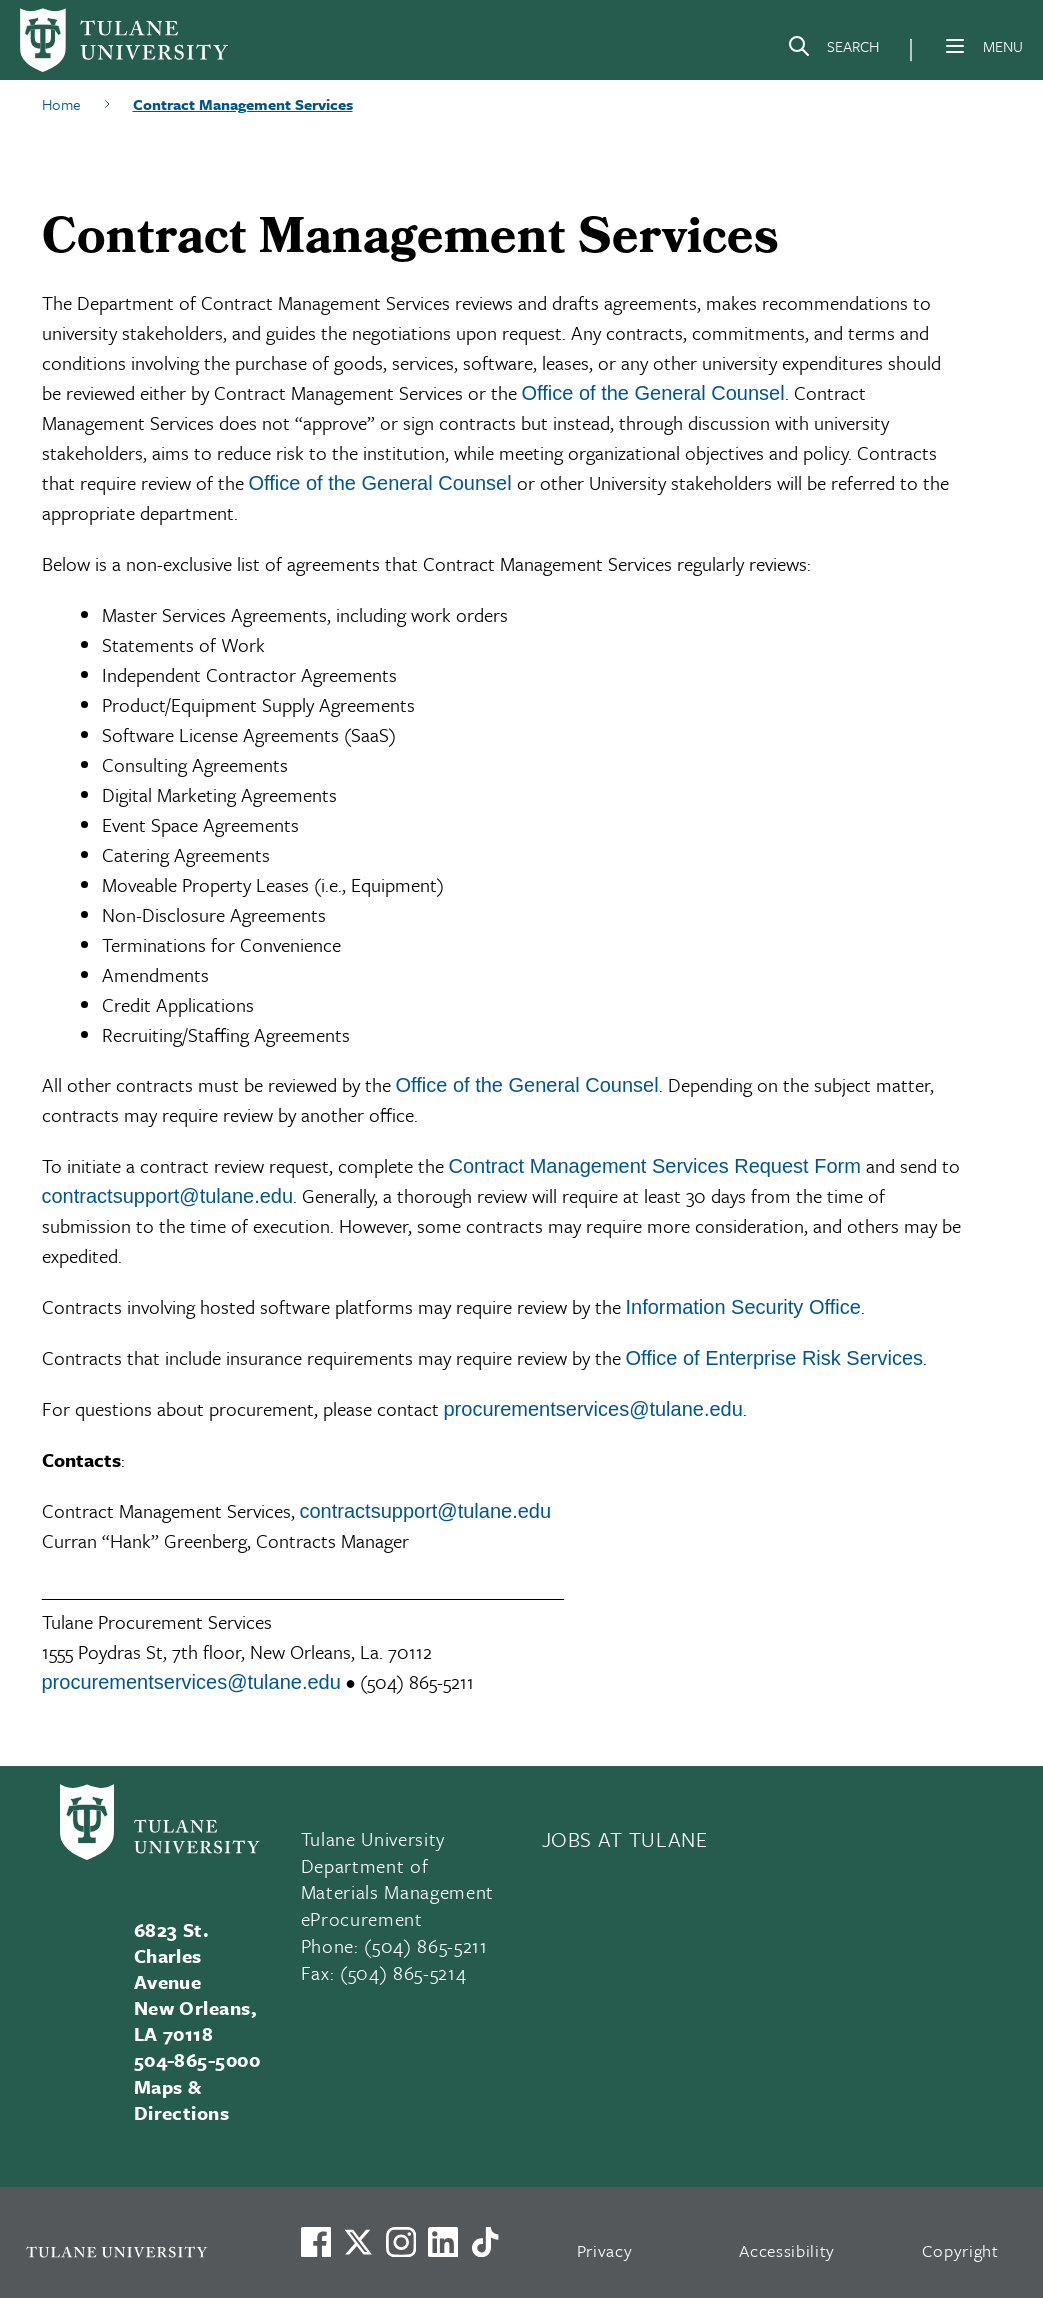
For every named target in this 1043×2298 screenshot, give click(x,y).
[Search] (833, 50)
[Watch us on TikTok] (485, 2242)
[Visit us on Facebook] (316, 2242)
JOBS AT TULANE (625, 1839)
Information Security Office (743, 1307)
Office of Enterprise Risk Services (775, 1358)
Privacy (605, 2250)
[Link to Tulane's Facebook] (401, 2242)
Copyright (960, 2250)
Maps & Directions (182, 2099)
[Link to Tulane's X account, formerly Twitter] (358, 2242)
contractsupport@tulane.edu (168, 1196)
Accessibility (787, 2250)
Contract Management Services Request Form (655, 1166)
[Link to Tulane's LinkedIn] (443, 2242)
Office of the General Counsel (653, 393)
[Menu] (955, 46)
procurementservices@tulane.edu (593, 1409)
